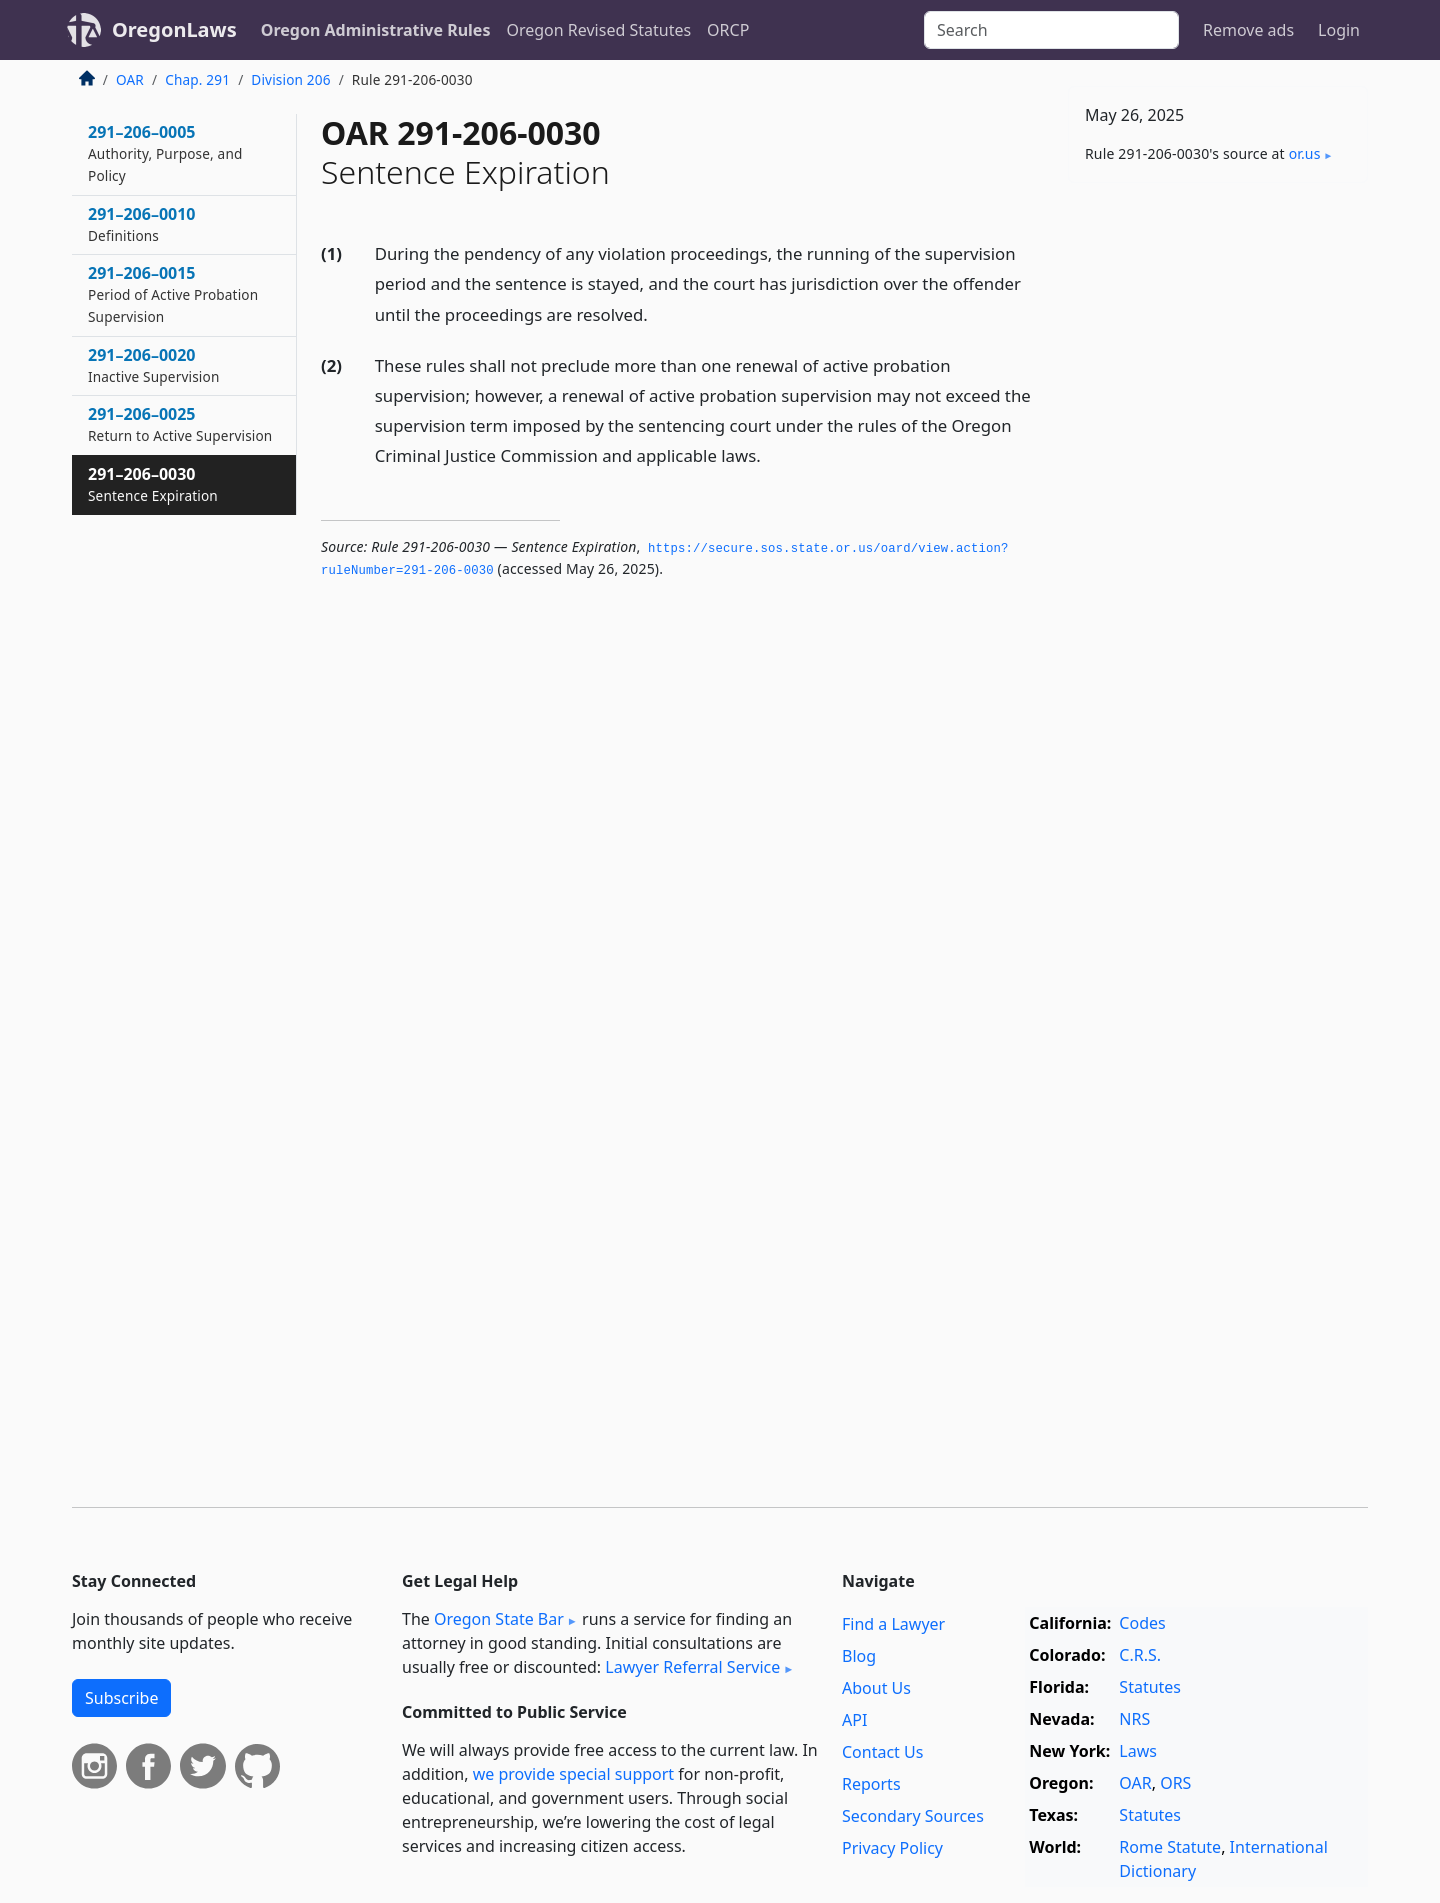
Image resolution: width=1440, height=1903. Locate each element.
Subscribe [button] (121, 1698)
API (854, 1720)
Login (1339, 30)
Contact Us (882, 1752)
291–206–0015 (173, 294)
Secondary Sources (913, 1816)
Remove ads (1248, 30)
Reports (871, 1784)
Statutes (1150, 1687)
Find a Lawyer (893, 1624)
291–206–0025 (180, 424)
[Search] (1051, 30)
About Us (876, 1688)
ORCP (728, 30)
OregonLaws (174, 29)
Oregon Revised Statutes (598, 30)
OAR (130, 79)
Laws (1138, 1751)
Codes (1142, 1623)
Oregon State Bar (499, 1619)
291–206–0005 (165, 153)
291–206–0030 (153, 484)
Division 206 (290, 79)
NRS (1134, 1719)
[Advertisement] (1218, 511)
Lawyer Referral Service (692, 1667)
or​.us (1305, 153)
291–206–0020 (153, 365)
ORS (1175, 1783)
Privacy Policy (892, 1848)
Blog (859, 1656)
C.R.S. (1140, 1655)
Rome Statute (1170, 1847)
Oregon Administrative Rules (376, 30)
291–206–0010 (142, 224)
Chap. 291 (197, 79)
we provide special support (573, 1774)
